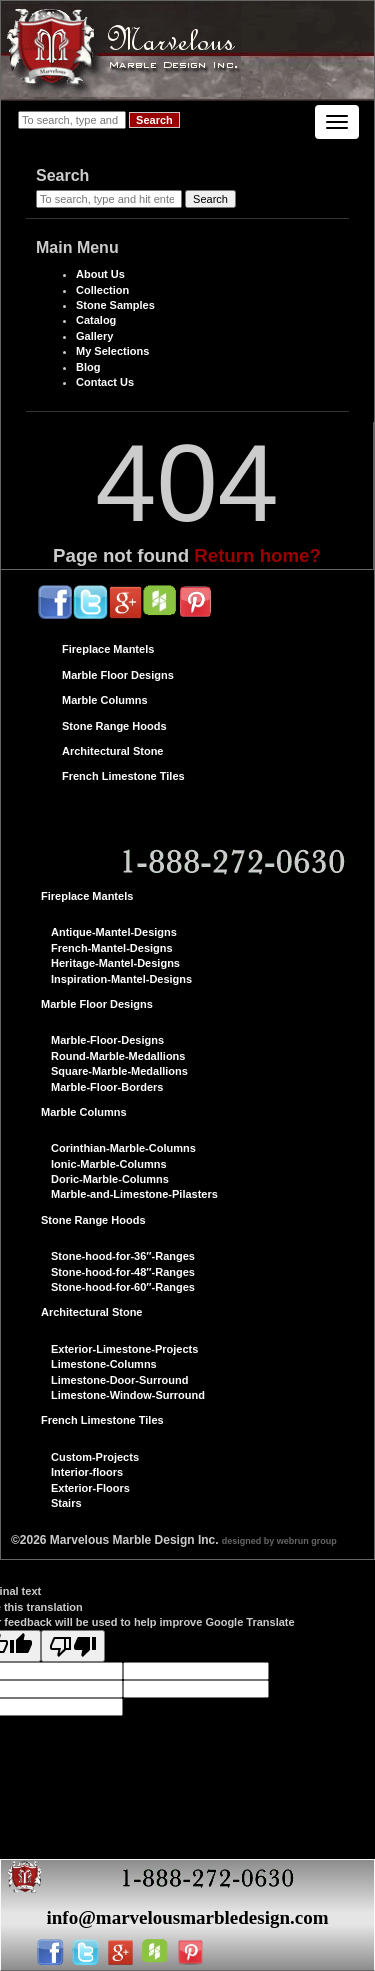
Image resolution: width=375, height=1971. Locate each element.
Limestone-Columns (104, 1364)
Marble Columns (105, 700)
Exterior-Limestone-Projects (124, 1349)
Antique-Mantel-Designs (114, 932)
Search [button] (154, 120)
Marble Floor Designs (118, 675)
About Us (100, 274)
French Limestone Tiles (123, 776)
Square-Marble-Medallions (119, 1071)
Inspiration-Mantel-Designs (121, 979)
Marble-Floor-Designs (107, 1040)
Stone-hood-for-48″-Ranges (123, 1272)
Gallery (94, 336)
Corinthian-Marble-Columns (123, 1148)
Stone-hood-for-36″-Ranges (123, 1256)
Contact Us (105, 382)
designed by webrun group (279, 1541)
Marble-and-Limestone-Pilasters (134, 1194)
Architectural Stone (112, 751)
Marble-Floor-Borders (107, 1087)
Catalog (96, 320)
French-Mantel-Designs (112, 948)
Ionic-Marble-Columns (109, 1164)
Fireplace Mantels (108, 649)
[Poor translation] (73, 1646)
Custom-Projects (95, 1457)
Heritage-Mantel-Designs (115, 963)
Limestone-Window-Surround (128, 1395)
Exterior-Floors (90, 1488)
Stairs (66, 1503)
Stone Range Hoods (114, 726)
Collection (102, 290)
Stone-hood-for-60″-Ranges (123, 1287)
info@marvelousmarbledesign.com (187, 1917)
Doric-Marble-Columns (110, 1179)
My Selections (112, 351)
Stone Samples (115, 305)
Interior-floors (87, 1472)
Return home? (257, 555)
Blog (88, 367)
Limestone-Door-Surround (120, 1380)
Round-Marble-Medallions (118, 1056)
